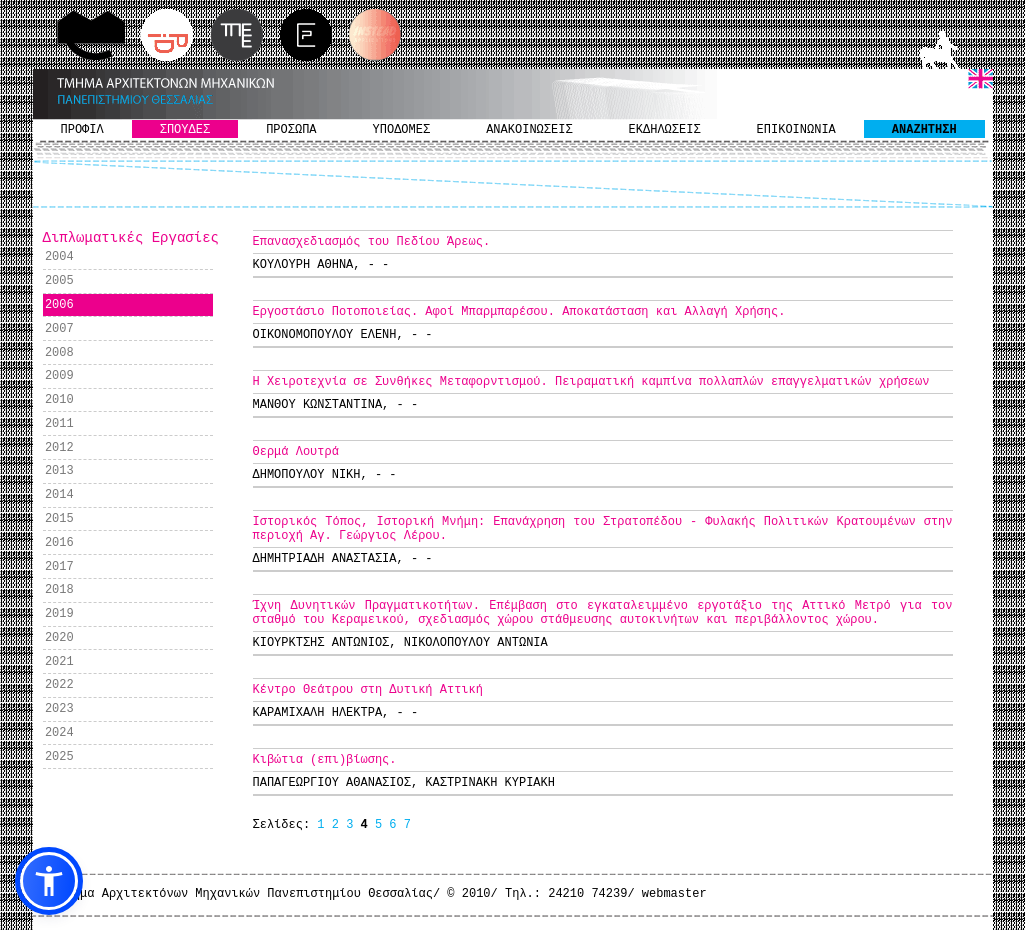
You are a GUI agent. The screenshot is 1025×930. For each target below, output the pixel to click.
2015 (59, 519)
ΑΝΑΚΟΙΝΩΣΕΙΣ (529, 130)
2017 (59, 567)
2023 (59, 709)
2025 (59, 757)
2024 (59, 733)
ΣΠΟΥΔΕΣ (185, 130)
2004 (59, 257)
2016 (59, 543)
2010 (59, 400)
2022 (59, 685)
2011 (59, 424)
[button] (49, 881)
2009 (59, 376)
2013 (59, 471)
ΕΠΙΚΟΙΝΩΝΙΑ (796, 130)
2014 (59, 495)
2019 (59, 614)
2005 (59, 281)
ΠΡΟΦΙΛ (82, 130)
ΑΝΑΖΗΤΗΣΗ (924, 130)
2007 (59, 329)
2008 (59, 353)
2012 (59, 448)
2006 (59, 305)
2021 (59, 662)
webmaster (674, 894)
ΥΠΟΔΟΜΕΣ (402, 130)
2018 (59, 590)
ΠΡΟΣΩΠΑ (291, 130)
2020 (59, 638)
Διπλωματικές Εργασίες (131, 238)
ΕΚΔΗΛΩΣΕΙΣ (665, 130)
